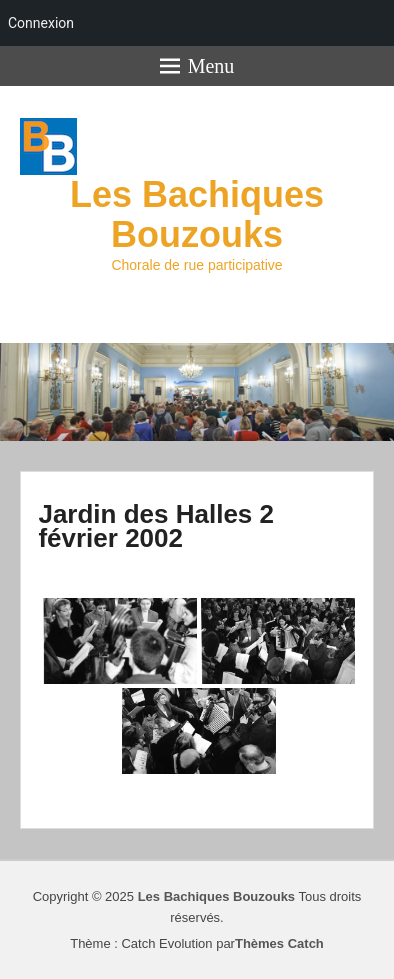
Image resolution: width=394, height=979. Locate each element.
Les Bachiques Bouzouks (197, 214)
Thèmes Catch (279, 943)
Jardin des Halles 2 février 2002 (156, 526)
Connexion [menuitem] (41, 23)
